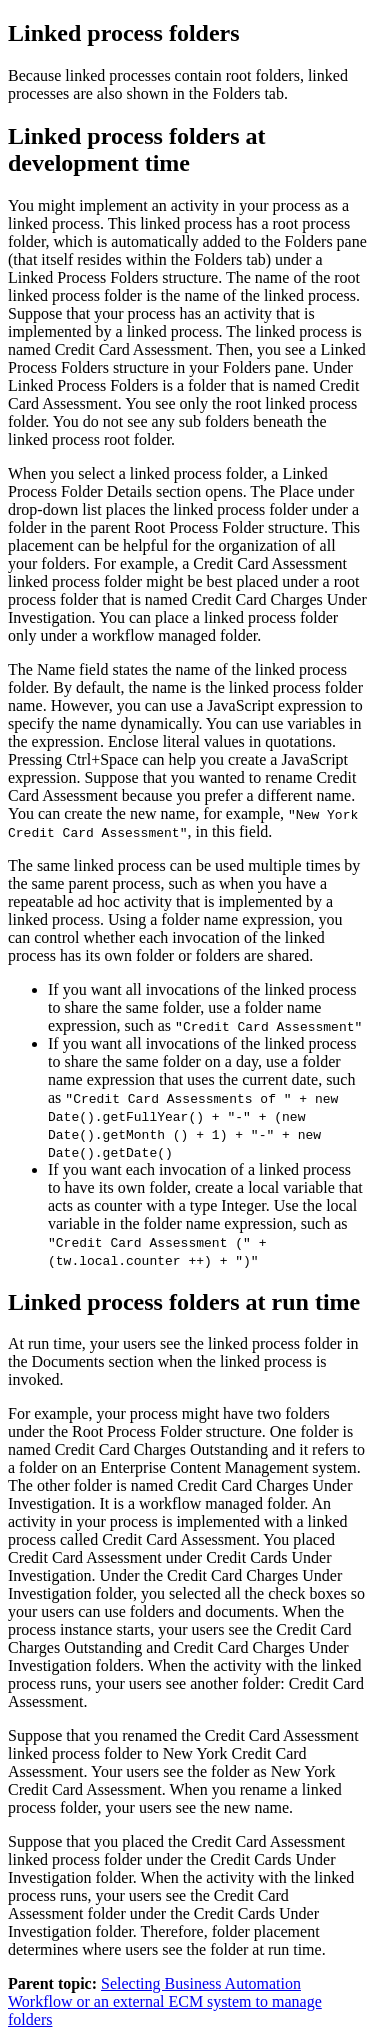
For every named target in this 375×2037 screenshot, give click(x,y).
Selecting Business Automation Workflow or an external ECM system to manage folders (165, 2001)
